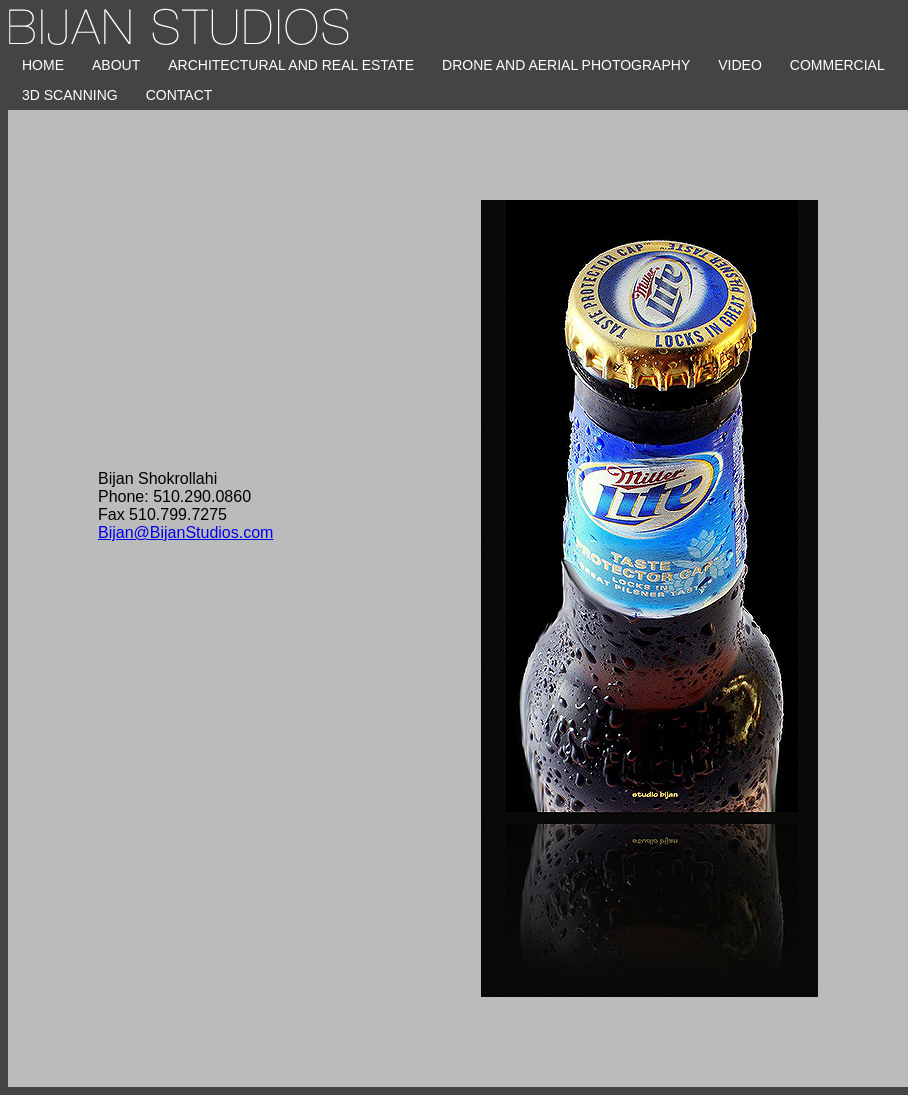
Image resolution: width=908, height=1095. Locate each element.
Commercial (837, 65)
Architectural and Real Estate (291, 65)
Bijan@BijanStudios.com (185, 532)
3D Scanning (70, 95)
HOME (43, 65)
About (116, 65)
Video (740, 65)
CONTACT (179, 95)
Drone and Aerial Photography (566, 65)
